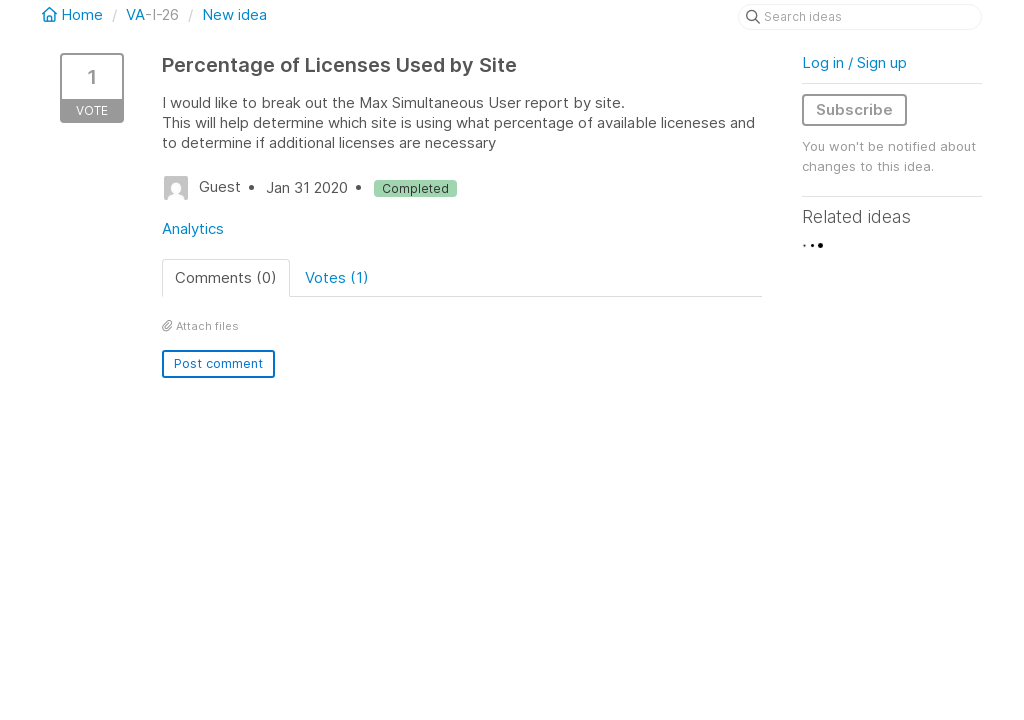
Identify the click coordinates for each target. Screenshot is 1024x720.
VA (135, 14)
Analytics (193, 228)
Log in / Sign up (854, 62)
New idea (234, 14)
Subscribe (854, 109)
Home (74, 14)
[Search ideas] (860, 17)
